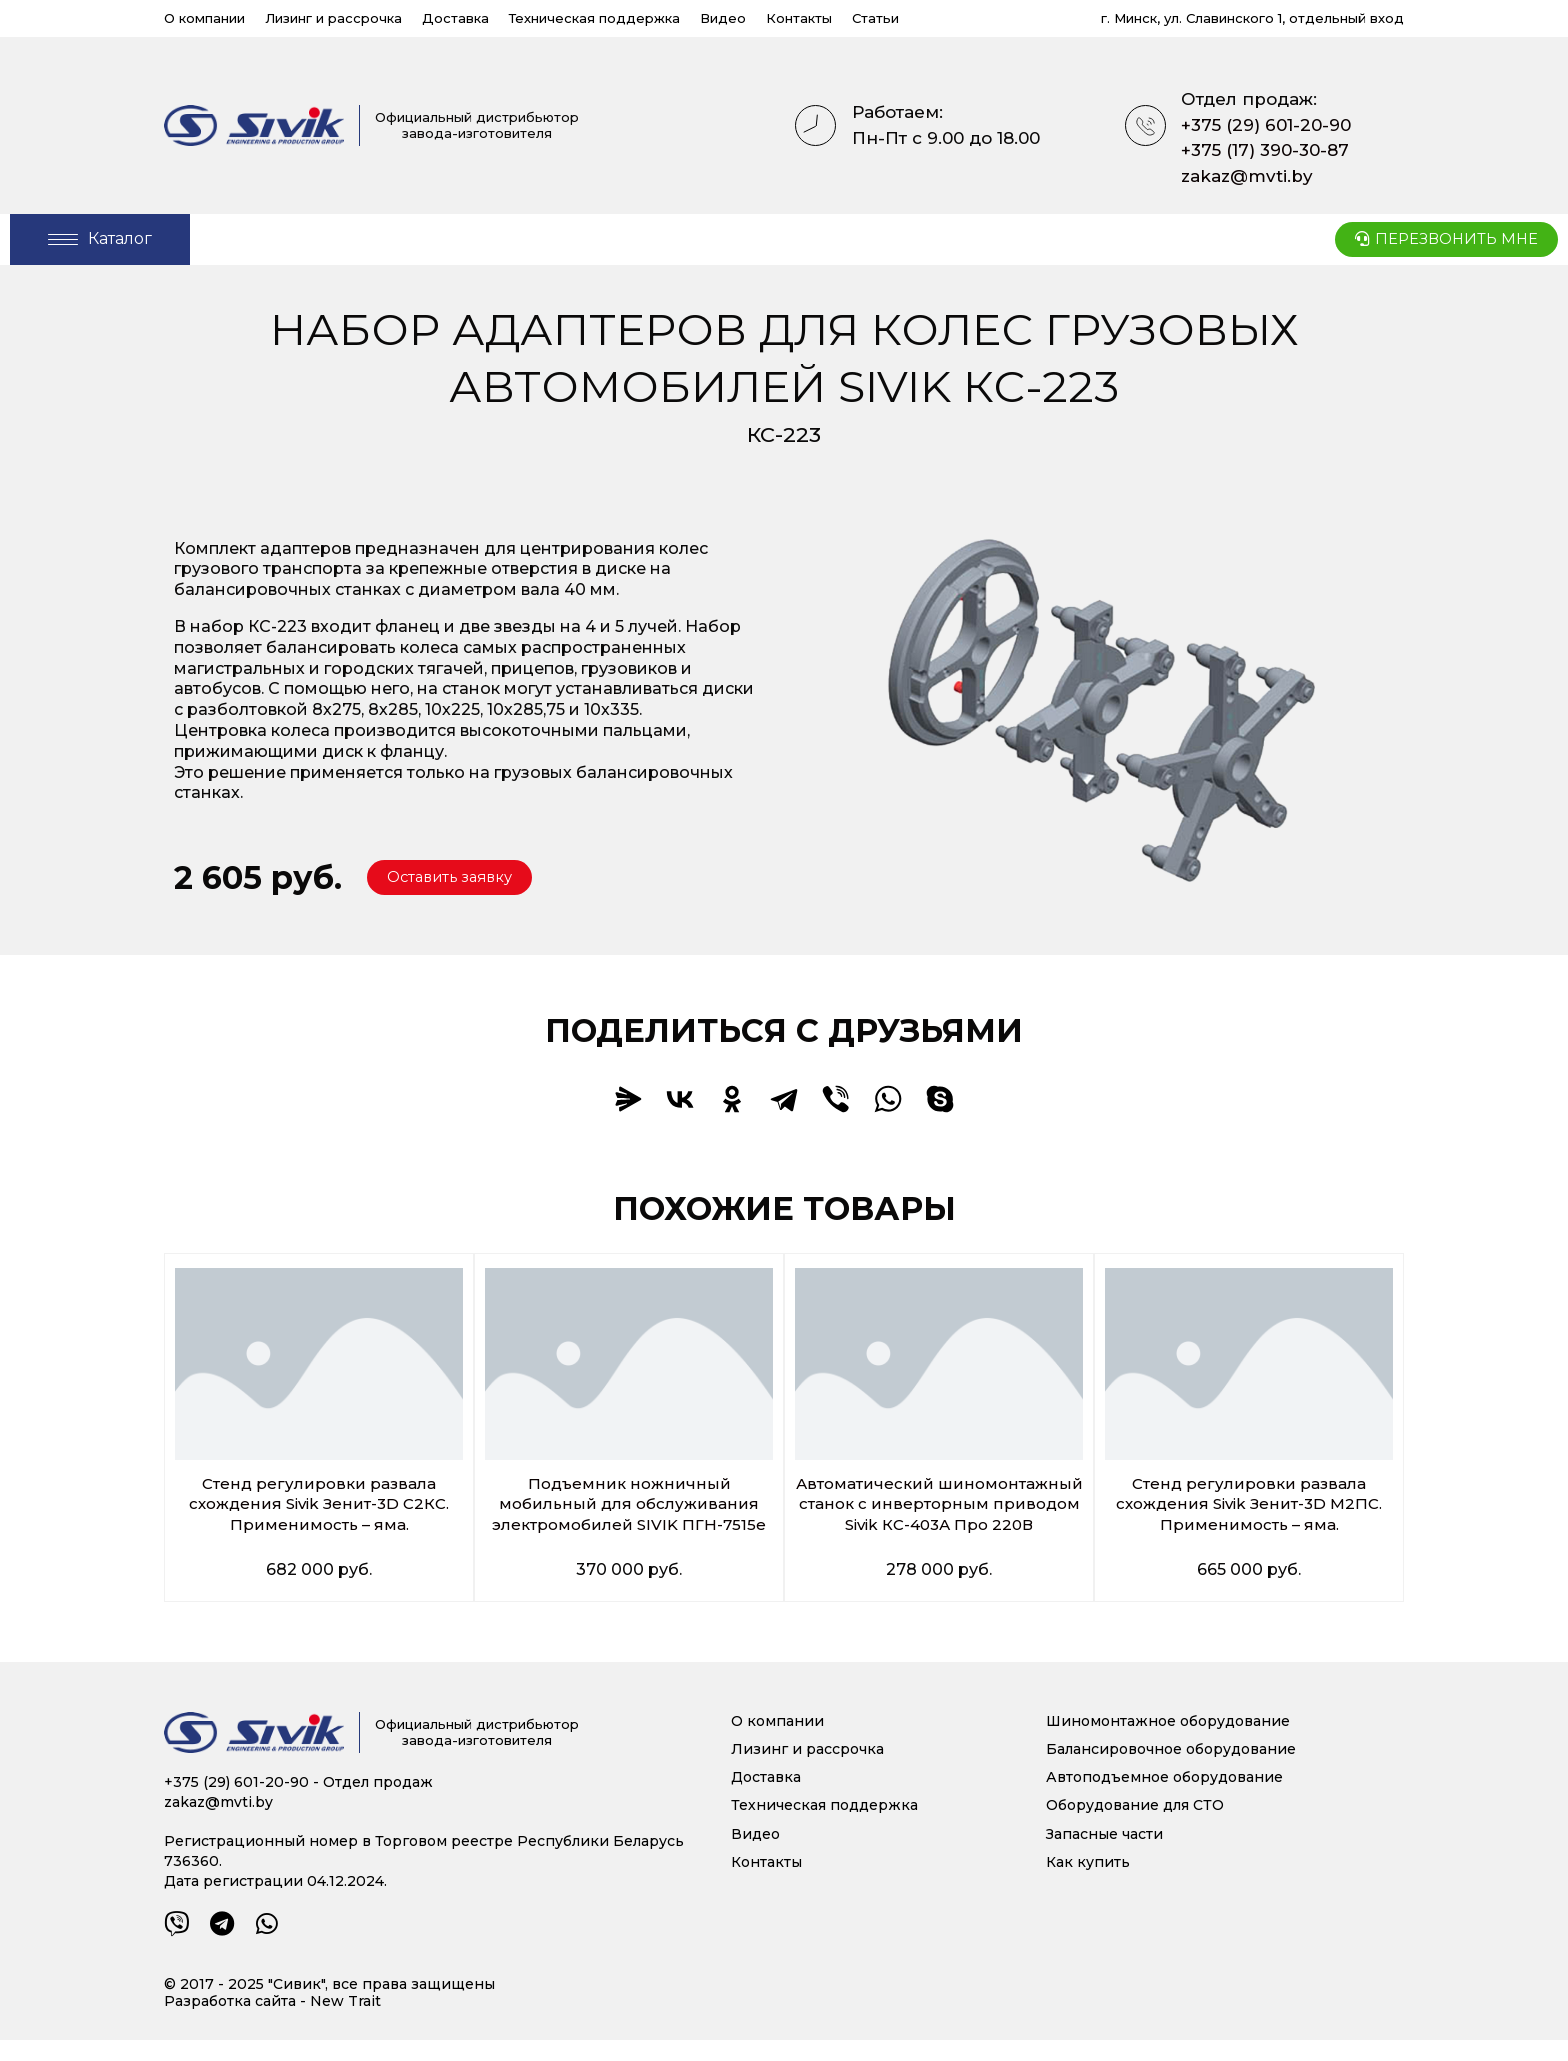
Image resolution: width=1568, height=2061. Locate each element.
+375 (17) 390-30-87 (1265, 150)
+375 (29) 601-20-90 (1266, 125)
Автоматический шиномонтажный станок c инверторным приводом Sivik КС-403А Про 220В (939, 1514)
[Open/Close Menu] (100, 239)
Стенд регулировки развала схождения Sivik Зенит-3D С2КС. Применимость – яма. (319, 1504)
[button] (456, 878)
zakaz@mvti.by (1247, 176)
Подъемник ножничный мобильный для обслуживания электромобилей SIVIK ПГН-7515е (629, 1504)
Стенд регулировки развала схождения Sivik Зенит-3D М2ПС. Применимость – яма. (1249, 1504)
